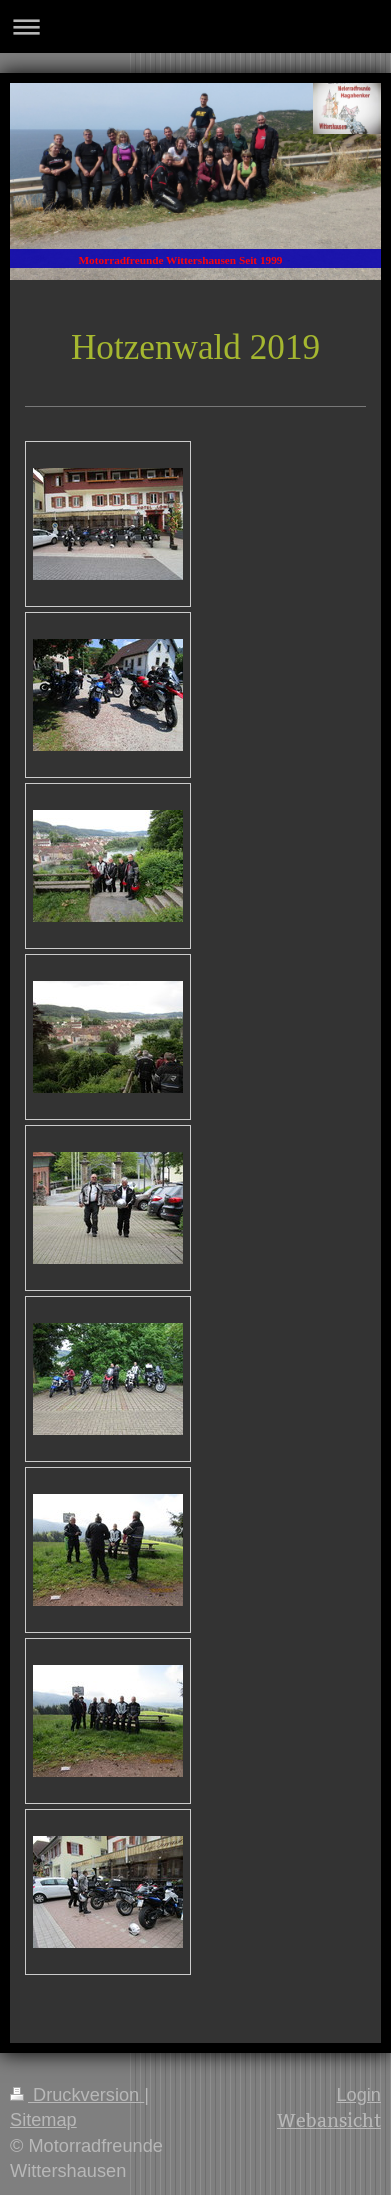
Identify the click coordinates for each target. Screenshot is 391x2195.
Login (358, 2095)
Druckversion (77, 2095)
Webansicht (329, 2120)
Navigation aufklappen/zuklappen (195, 26)
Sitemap (43, 2120)
